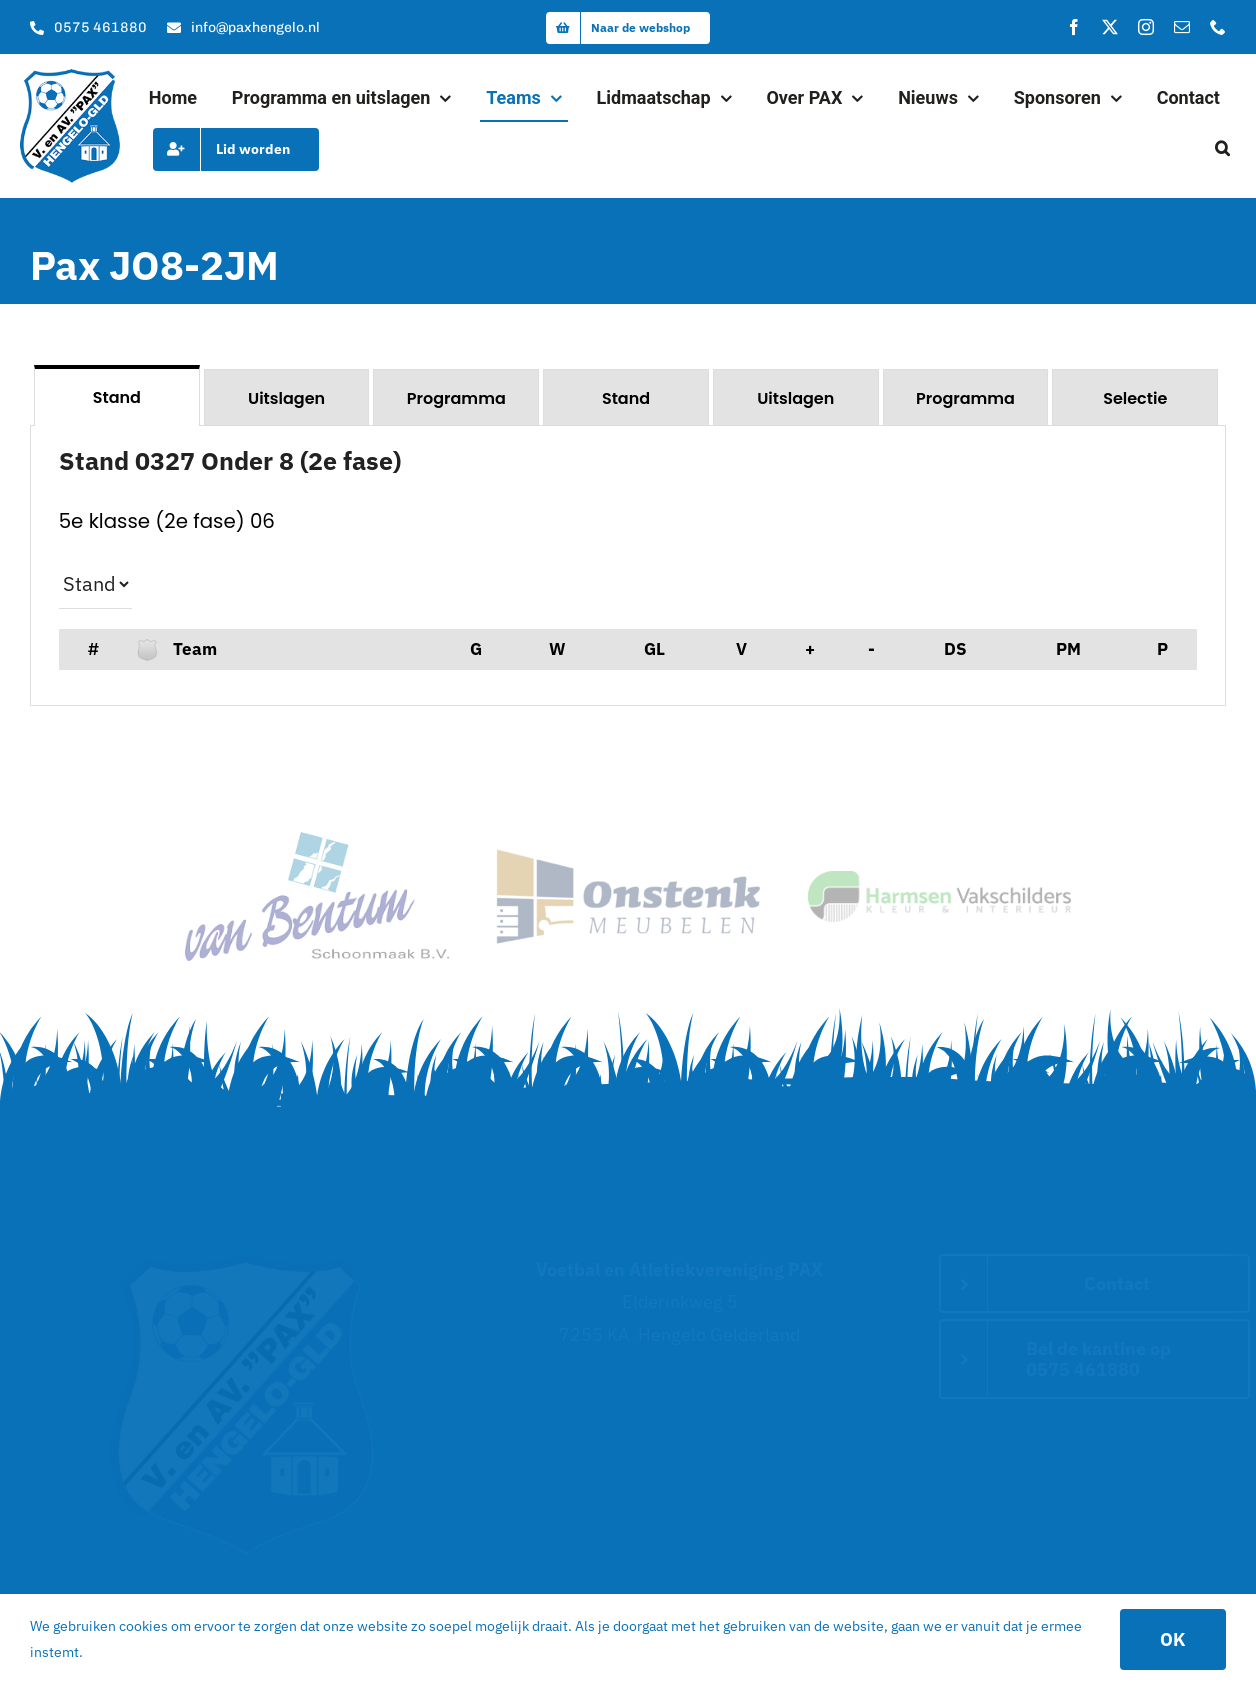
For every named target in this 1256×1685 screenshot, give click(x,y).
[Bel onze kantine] (88, 28)
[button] (1222, 149)
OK (1173, 1639)
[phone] (1218, 27)
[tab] (117, 395)
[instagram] (1146, 27)
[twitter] (1110, 27)
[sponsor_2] (627, 857)
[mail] (1182, 27)
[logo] (70, 77)
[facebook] (1074, 27)
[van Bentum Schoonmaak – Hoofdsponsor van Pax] (316, 840)
